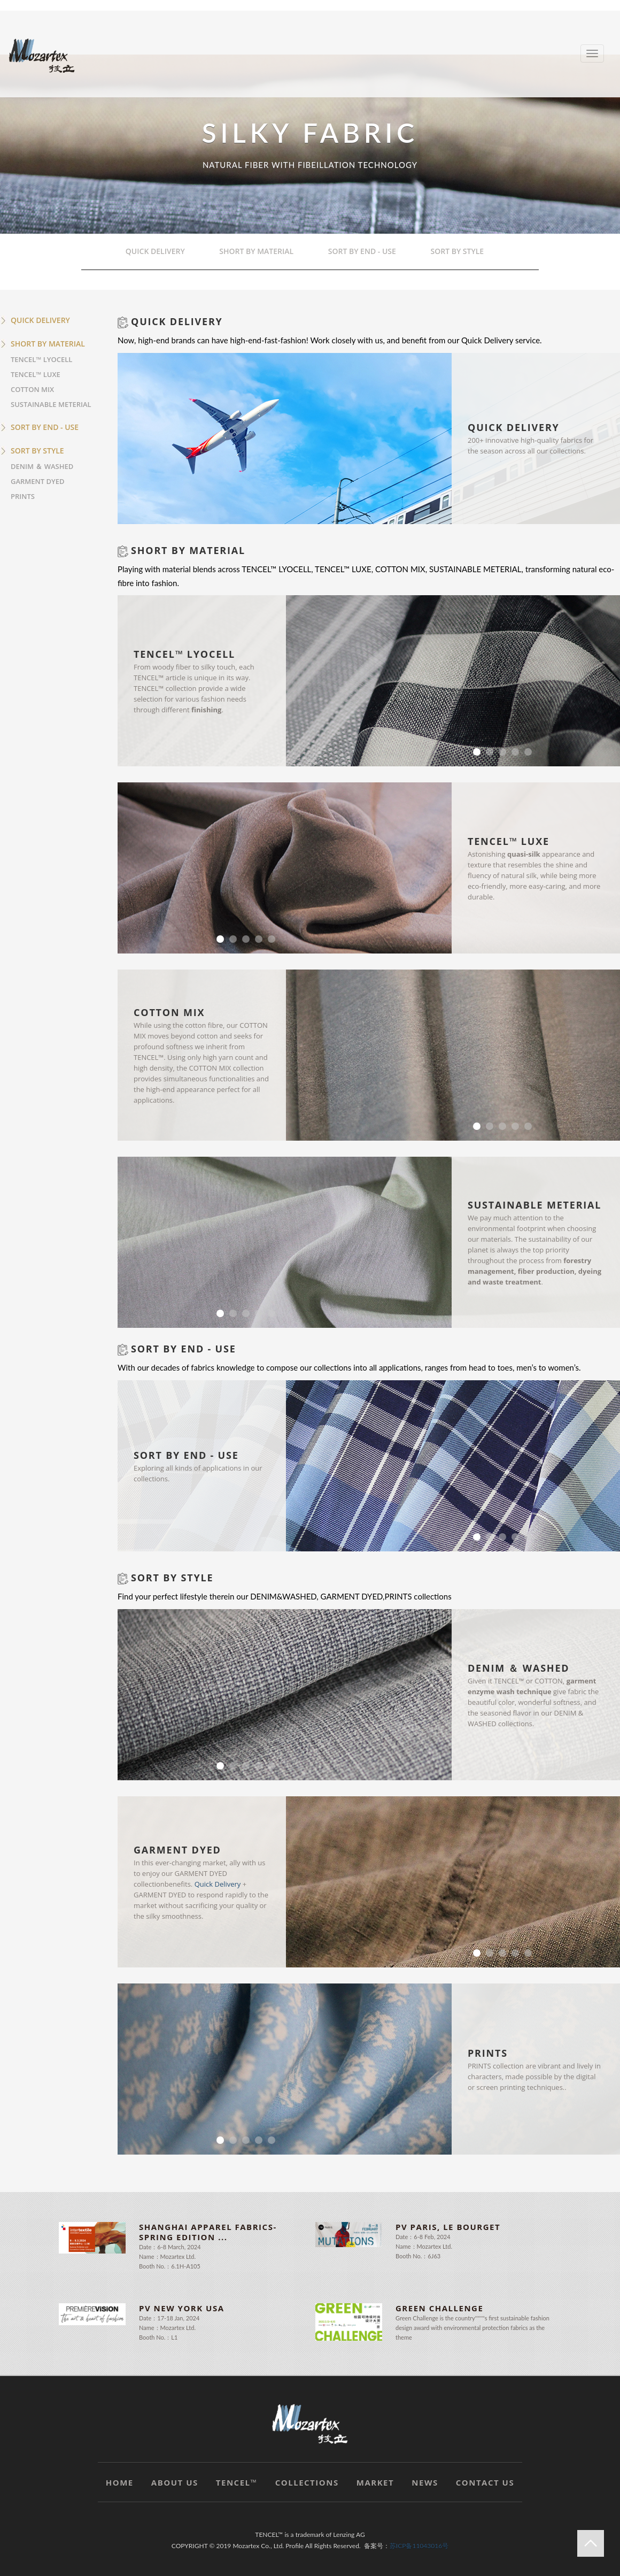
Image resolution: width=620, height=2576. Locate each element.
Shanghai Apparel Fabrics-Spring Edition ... (208, 2231)
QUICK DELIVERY (161, 252)
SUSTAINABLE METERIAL (51, 404)
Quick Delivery (218, 1884)
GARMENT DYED (37, 481)
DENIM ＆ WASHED (42, 466)
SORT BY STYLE (462, 252)
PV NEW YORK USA (181, 2308)
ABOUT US (174, 2482)
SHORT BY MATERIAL (261, 252)
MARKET (375, 2482)
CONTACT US (485, 2482)
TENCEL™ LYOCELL (41, 359)
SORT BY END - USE (367, 252)
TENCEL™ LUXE (35, 374)
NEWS (425, 2482)
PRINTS (23, 496)
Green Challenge (439, 2308)
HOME (120, 2482)
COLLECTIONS (307, 2482)
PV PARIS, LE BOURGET (448, 2226)
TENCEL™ (237, 2482)
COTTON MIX (32, 389)
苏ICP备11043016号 (419, 2546)
